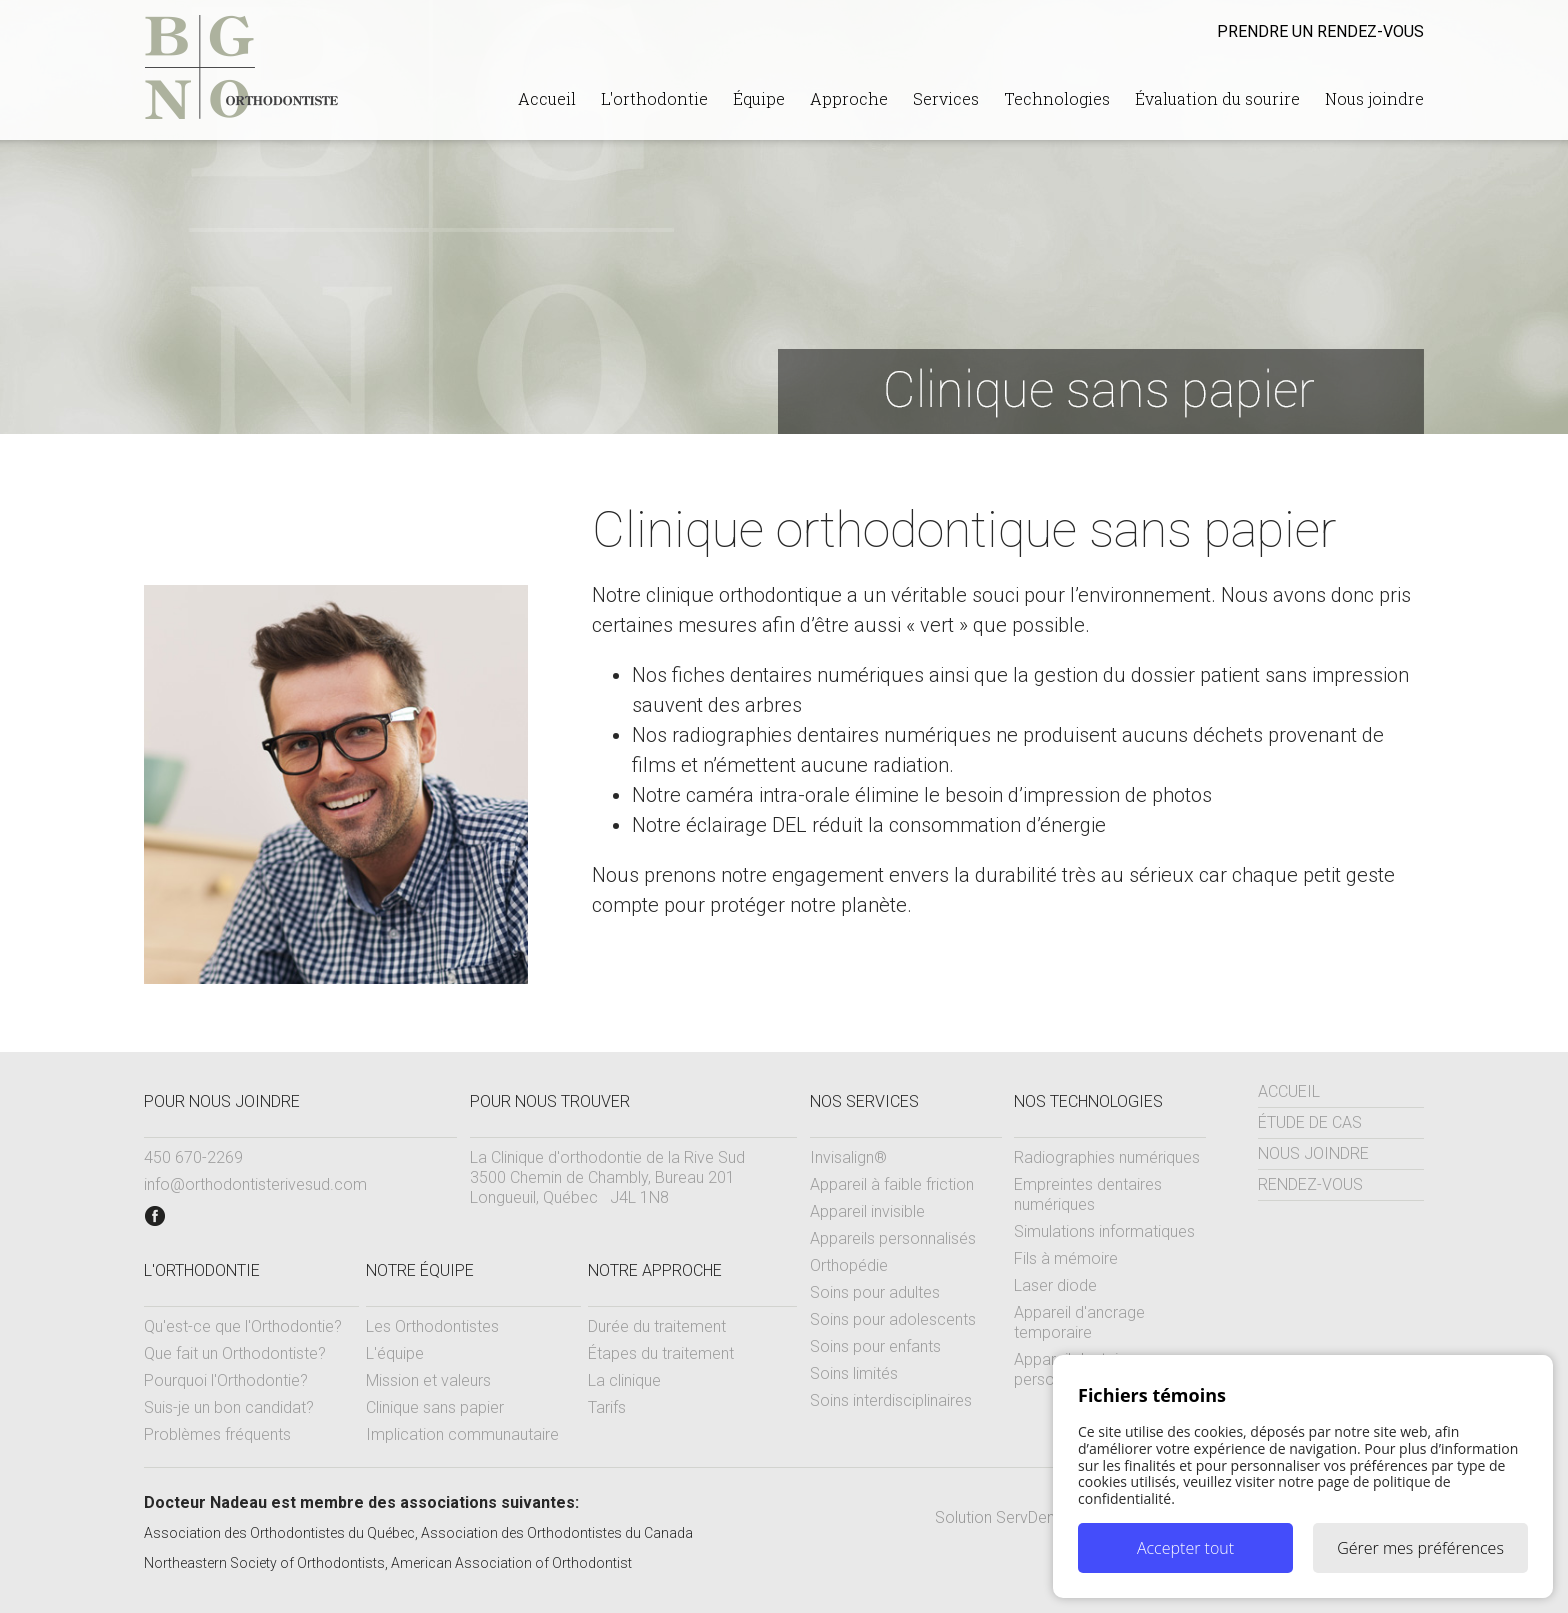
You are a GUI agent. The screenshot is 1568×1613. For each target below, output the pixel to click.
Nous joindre (1374, 98)
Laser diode (1055, 1285)
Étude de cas (1310, 1122)
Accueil (547, 98)
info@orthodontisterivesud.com (255, 1184)
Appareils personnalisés (893, 1238)
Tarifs (607, 1407)
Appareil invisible (867, 1211)
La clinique (624, 1380)
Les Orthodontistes (432, 1326)
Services (946, 98)
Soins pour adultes (875, 1292)
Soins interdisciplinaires (891, 1400)
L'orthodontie (654, 98)
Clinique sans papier (435, 1407)
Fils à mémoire (1066, 1258)
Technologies (1057, 98)
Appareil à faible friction (892, 1184)
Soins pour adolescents (893, 1319)
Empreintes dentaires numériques (1088, 1194)
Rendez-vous (1310, 1184)
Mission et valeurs (428, 1380)
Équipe (759, 98)
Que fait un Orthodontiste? (235, 1353)
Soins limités (854, 1373)
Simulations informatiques (1104, 1231)
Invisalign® (848, 1157)
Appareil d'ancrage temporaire (1079, 1322)
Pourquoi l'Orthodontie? (226, 1380)
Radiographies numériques (1107, 1157)
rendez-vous (1320, 31)
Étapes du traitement (661, 1353)
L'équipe (395, 1353)
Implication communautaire (462, 1434)
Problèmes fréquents (217, 1434)
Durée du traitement (657, 1326)
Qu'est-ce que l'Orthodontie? (243, 1326)
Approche (849, 98)
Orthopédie (849, 1265)
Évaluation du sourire (1217, 98)
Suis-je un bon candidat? (229, 1407)
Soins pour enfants (875, 1346)
